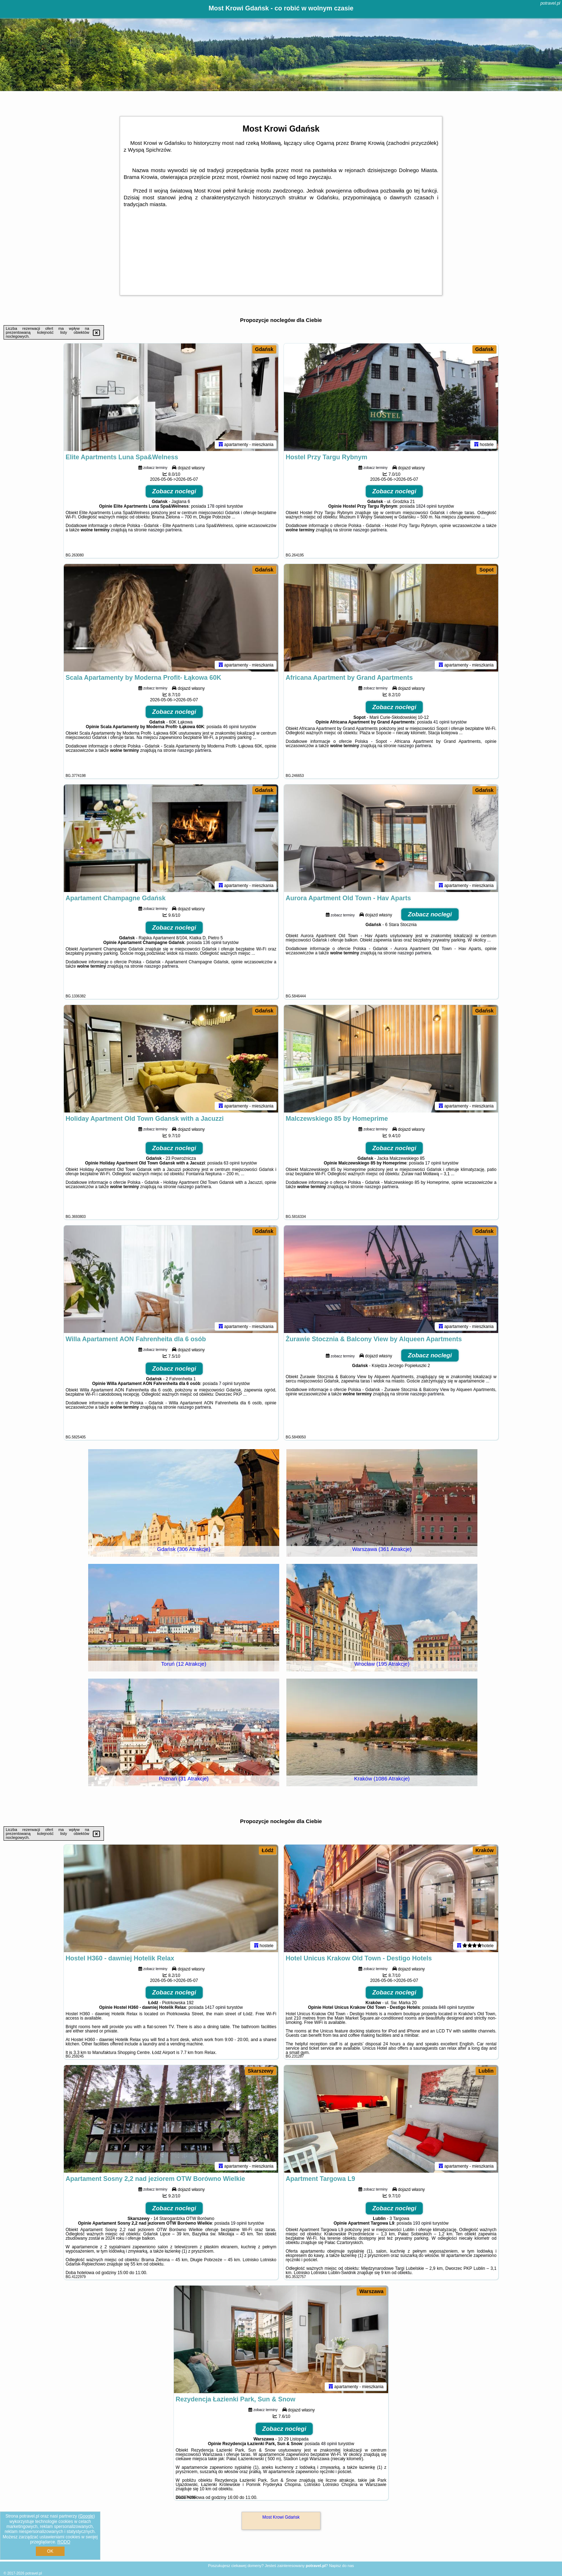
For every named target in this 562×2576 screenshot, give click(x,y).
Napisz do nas (341, 2565)
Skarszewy (260, 2071)
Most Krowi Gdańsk (281, 2517)
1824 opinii (426, 506)
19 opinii (239, 2223)
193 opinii (422, 2223)
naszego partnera (164, 529)
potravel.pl (550, 3)
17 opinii (433, 1163)
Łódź (267, 1850)
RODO (63, 2541)
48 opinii (329, 2443)
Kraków (485, 1850)
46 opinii (231, 726)
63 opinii (232, 1163)
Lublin (486, 2071)
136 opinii (212, 942)
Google (87, 2516)
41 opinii (441, 722)
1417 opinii (215, 2007)
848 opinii (448, 2007)
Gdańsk (264, 349)
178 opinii (216, 506)
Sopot (486, 570)
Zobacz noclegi (174, 491)
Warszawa (371, 2291)
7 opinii (226, 1383)
